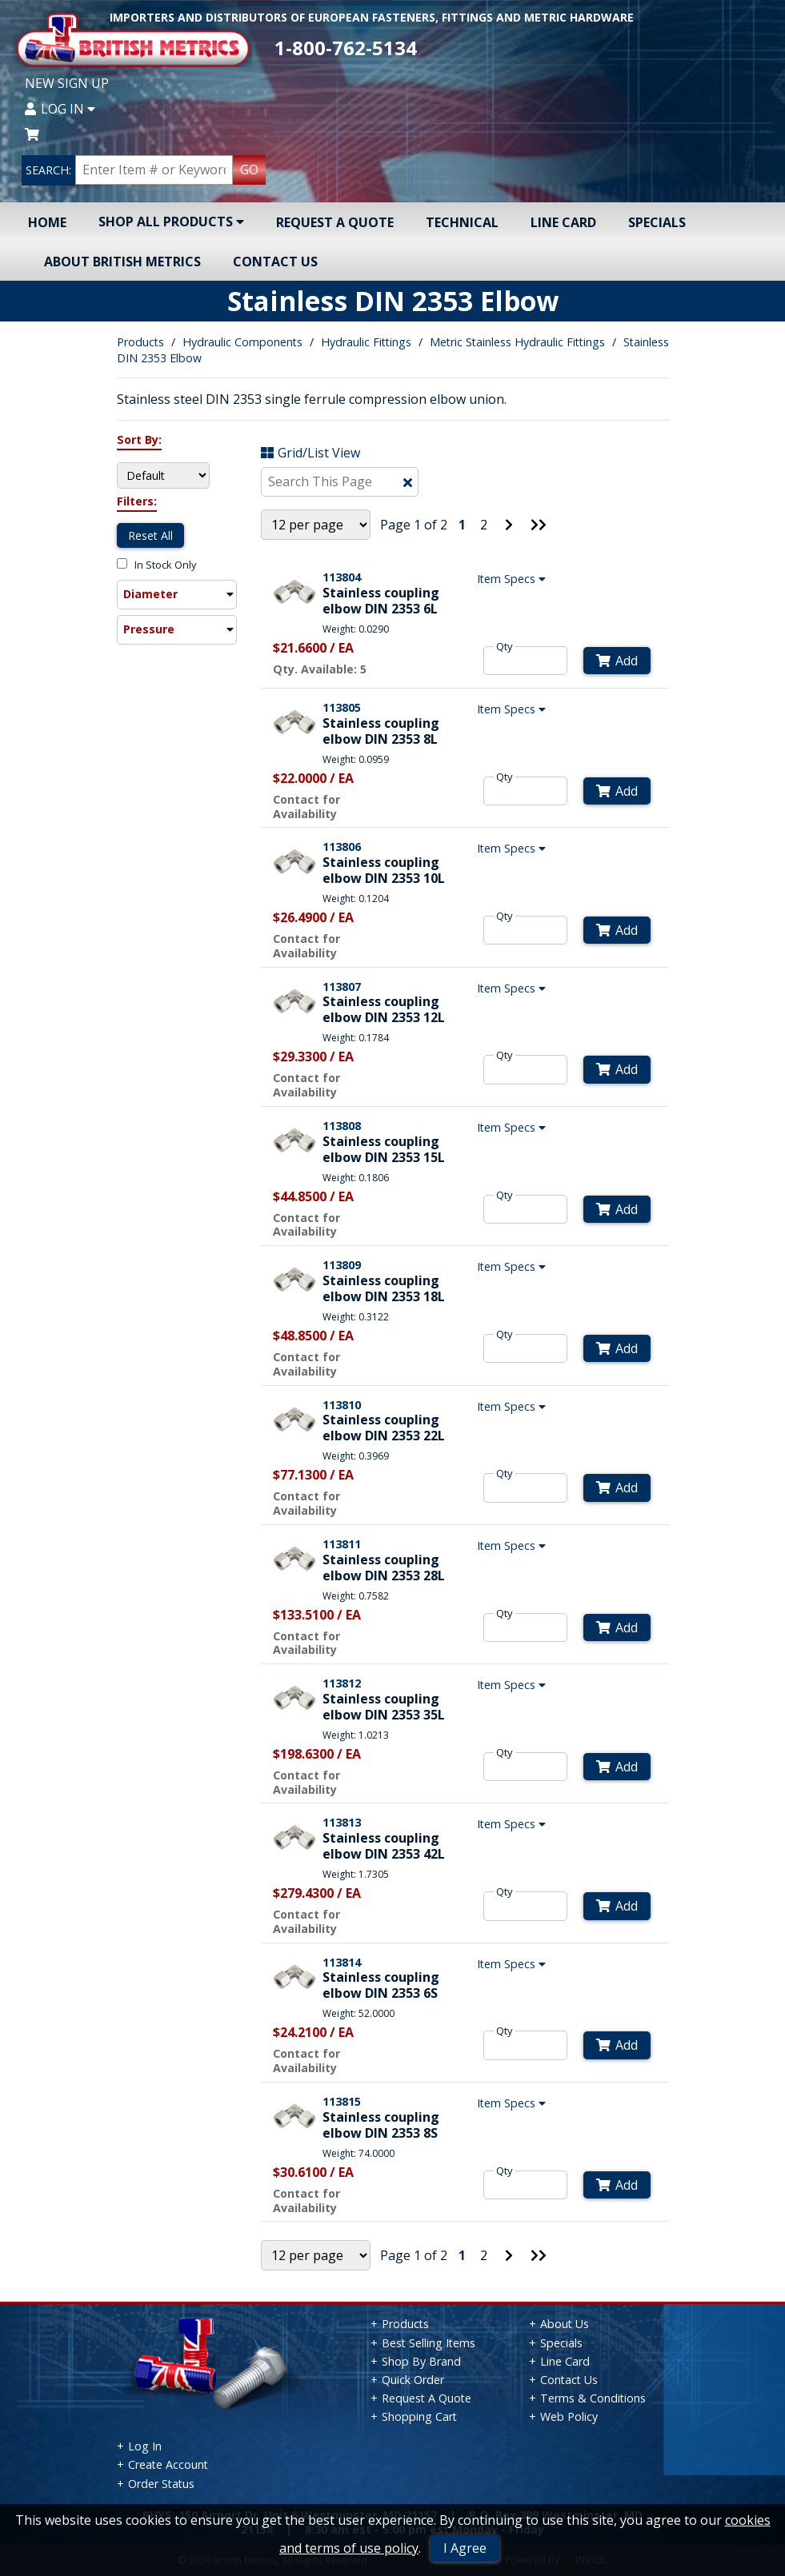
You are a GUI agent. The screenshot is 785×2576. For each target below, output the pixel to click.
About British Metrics (122, 261)
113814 (341, 1962)
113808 (341, 1125)
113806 (341, 846)
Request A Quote (335, 222)
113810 (341, 1404)
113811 (341, 1544)
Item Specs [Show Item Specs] (514, 579)
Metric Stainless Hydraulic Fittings (517, 341)
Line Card (563, 222)
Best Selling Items (428, 2342)
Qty (504, 646)
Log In (60, 109)
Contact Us (275, 261)
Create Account (168, 2464)
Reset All (150, 535)
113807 (341, 986)
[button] (177, 594)
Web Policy (569, 2416)
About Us (564, 2323)
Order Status (161, 2483)
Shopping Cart (419, 2416)
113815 (341, 2101)
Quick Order (413, 2379)
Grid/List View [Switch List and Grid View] (311, 452)
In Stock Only (156, 564)
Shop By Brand (421, 2361)
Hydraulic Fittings (366, 341)
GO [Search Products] (249, 169)
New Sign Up (67, 83)
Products (140, 341)
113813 (341, 1822)
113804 (341, 577)
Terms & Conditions (593, 2398)
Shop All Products (171, 221)
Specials (657, 222)
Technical (462, 222)
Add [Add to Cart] (617, 660)
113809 (341, 1264)
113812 (341, 1683)
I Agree (465, 2548)
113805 (341, 707)
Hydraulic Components (242, 341)
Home (47, 222)
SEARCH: (48, 170)
